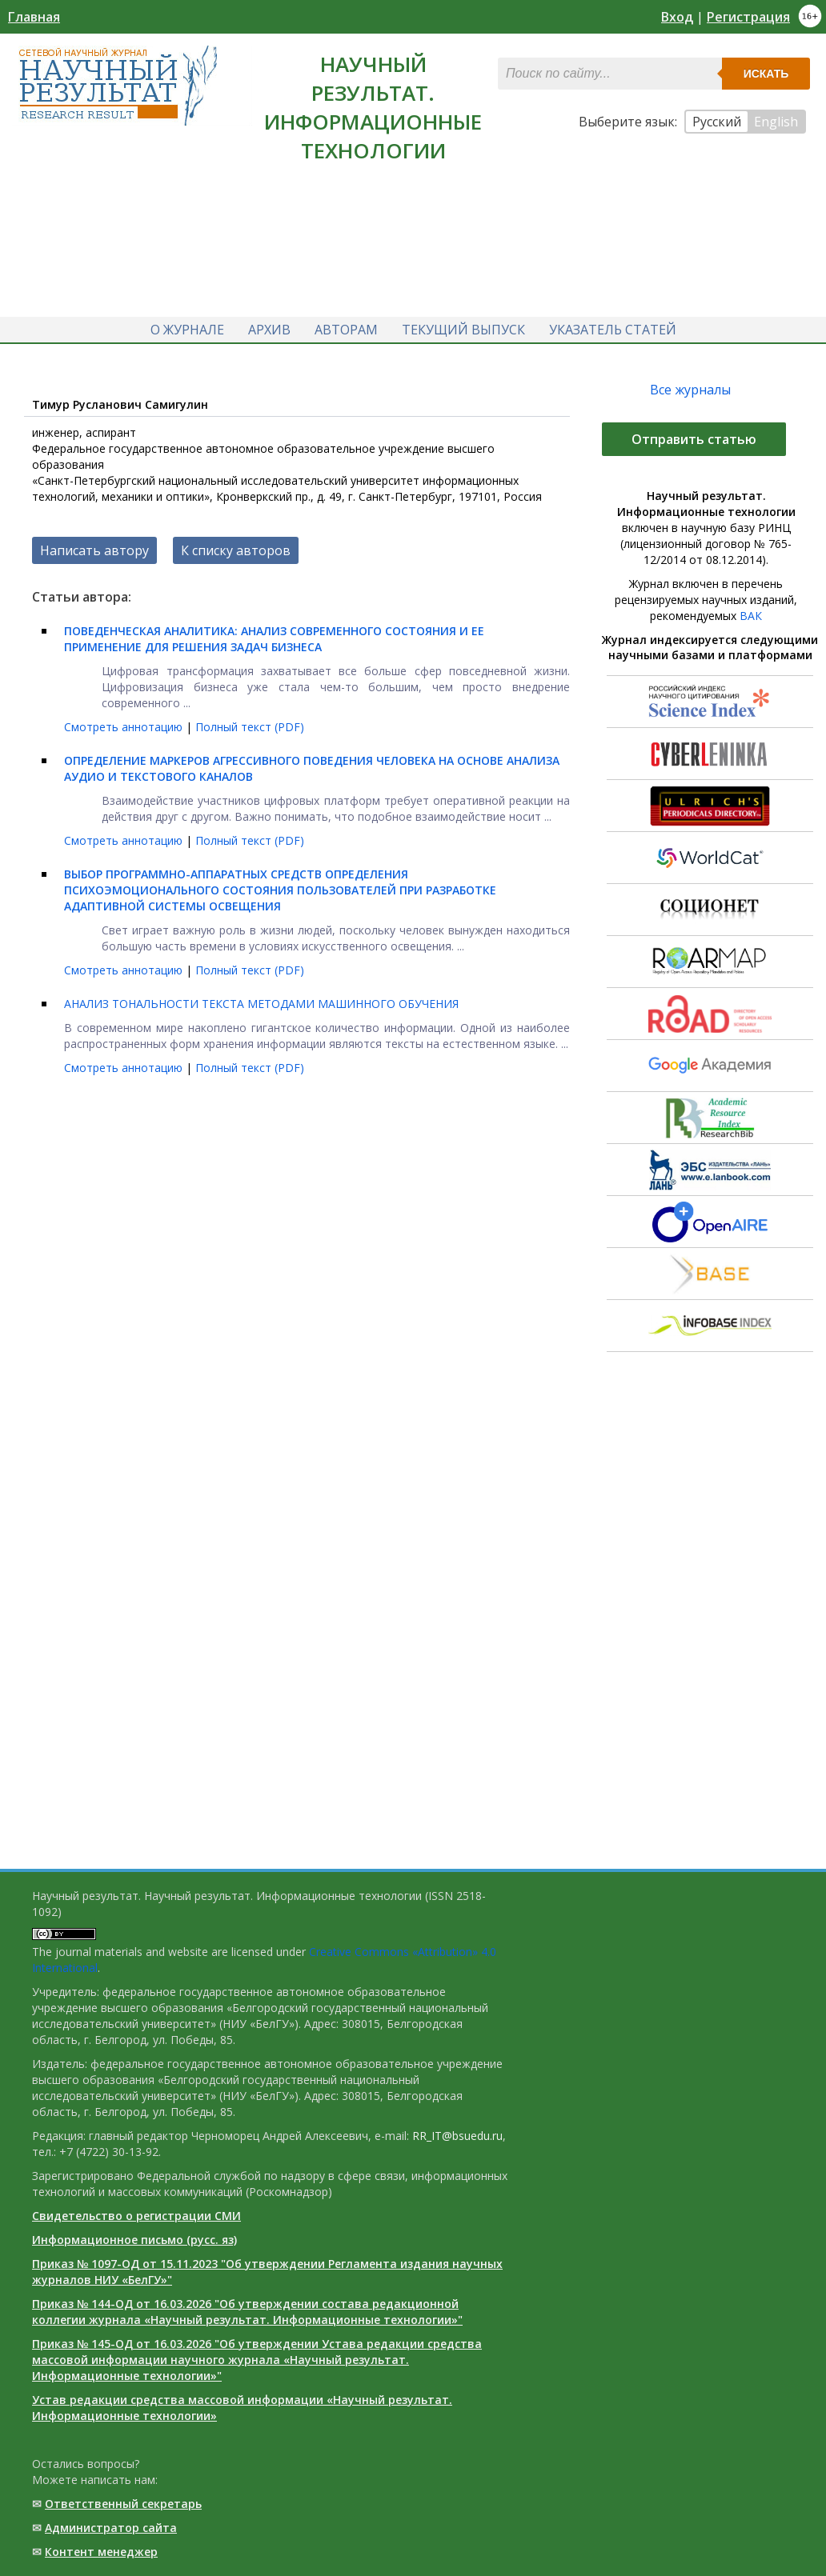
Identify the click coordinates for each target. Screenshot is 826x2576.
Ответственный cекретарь (123, 2503)
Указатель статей (612, 329)
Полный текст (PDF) (249, 726)
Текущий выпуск (463, 329)
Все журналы (690, 389)
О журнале (187, 329)
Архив (269, 329)
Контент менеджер (101, 2551)
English (776, 121)
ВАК (751, 615)
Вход (677, 17)
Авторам (346, 329)
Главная (34, 17)
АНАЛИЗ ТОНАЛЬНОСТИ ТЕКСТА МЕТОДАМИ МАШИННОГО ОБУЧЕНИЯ (261, 1003)
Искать (766, 73)
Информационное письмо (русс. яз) (134, 2239)
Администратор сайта (111, 2527)
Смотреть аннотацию (125, 726)
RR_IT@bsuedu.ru (457, 2135)
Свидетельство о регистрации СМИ (136, 2215)
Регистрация (748, 17)
